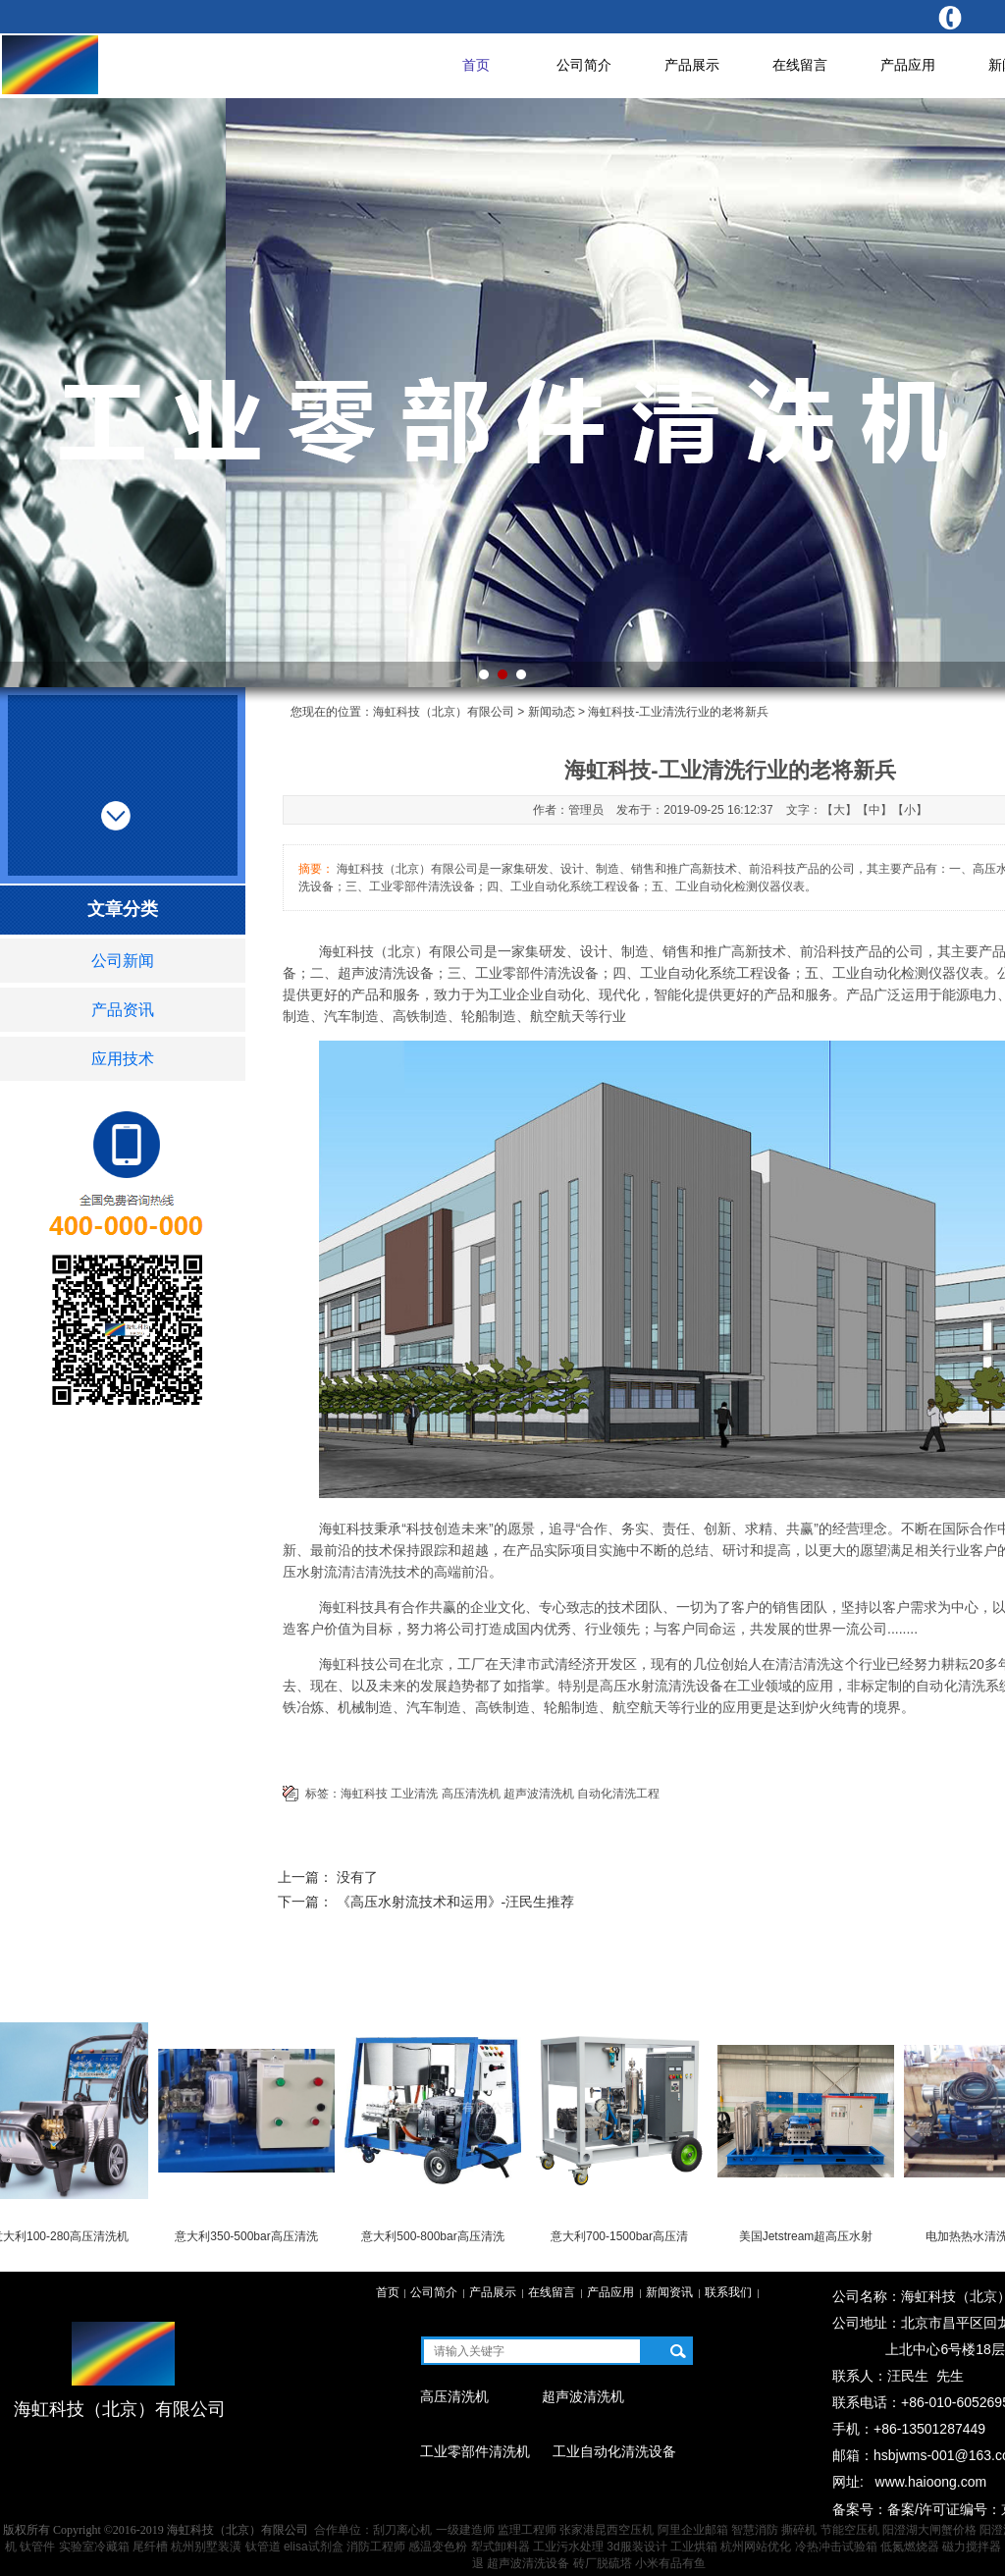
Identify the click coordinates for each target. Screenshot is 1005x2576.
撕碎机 (799, 2530)
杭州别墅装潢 (206, 2546)
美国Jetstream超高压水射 (810, 2236)
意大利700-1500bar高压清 (623, 2236)
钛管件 (37, 2546)
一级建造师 (465, 2530)
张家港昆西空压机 (606, 2530)
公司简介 (583, 65)
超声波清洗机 (538, 1793)
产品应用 (907, 65)
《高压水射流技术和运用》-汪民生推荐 (456, 1902)
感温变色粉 (437, 2546)
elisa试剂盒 (314, 2546)
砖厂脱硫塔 (602, 2563)
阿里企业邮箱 (693, 2530)
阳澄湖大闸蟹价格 (929, 2530)
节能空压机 (849, 2530)
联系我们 (728, 2292)
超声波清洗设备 (528, 2563)
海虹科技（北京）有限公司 (443, 712)
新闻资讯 (669, 2292)
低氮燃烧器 (909, 2546)
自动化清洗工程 (618, 1793)
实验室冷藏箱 (94, 2546)
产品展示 (691, 65)
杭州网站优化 (755, 2546)
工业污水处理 (568, 2546)
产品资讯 (122, 1009)
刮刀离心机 (402, 2530)
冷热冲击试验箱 (836, 2546)
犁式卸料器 (500, 2546)
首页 (476, 65)
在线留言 (799, 65)
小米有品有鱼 (670, 2563)
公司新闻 (122, 960)
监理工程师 (527, 2530)
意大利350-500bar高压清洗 (250, 2236)
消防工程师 (375, 2546)
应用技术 (122, 1058)
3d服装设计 (636, 2546)
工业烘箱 (693, 2546)
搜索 (677, 2351)
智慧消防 (754, 2530)
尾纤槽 (150, 2546)
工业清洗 (414, 1793)
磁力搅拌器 (971, 2546)
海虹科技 (364, 1793)
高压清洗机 (471, 1793)
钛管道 (263, 2546)
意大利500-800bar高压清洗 (436, 2236)
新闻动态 (551, 712)
